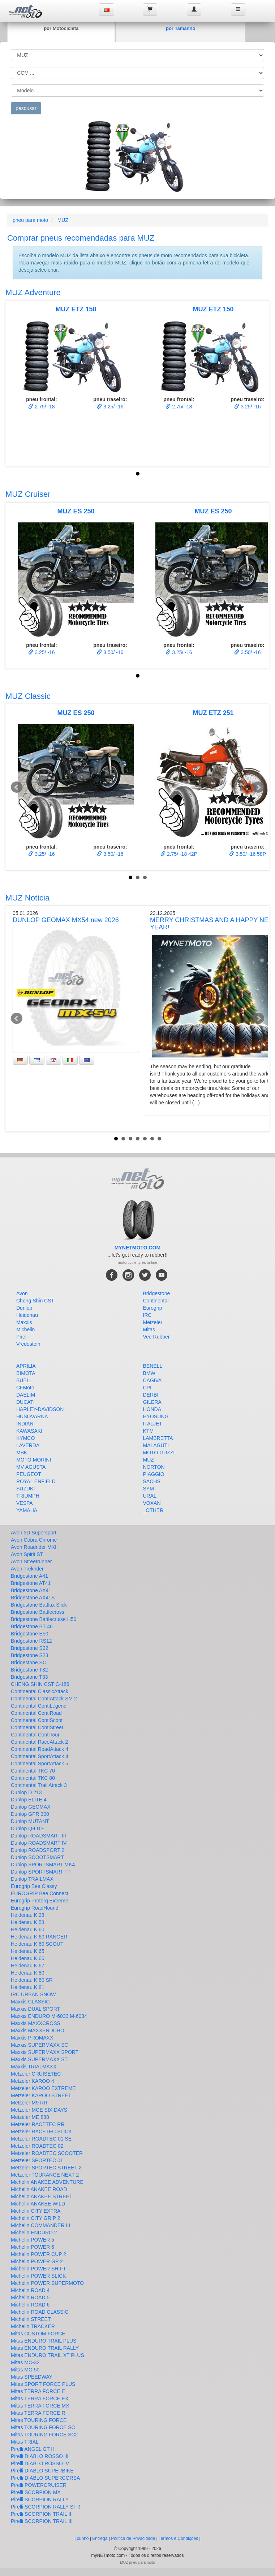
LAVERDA (27, 1445)
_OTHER (153, 1510)
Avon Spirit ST (27, 1554)
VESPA (24, 1503)
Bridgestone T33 (29, 1677)
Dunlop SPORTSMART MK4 (43, 1864)
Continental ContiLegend (38, 1706)
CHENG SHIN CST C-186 (40, 1684)
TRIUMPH (27, 1496)
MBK (21, 1452)
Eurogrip (152, 1308)
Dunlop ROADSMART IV (38, 1843)
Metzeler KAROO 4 (32, 2081)
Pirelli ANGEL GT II (32, 2449)
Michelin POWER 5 (32, 2240)
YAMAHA (26, 1510)
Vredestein (28, 1344)
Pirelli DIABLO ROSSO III (39, 2456)
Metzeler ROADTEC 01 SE (41, 2139)
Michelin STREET (31, 2319)
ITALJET (152, 1424)
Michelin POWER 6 (32, 2247)
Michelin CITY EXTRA (35, 2211)
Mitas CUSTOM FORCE (38, 2333)
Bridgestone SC (28, 1662)
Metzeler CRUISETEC (36, 2074)
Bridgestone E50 (29, 1634)
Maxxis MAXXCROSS (35, 2023)
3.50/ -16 (110, 652)
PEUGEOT (28, 1474)
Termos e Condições (178, 2538)
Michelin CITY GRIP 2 (35, 2218)
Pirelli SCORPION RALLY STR (45, 2507)
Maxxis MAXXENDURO (37, 2030)
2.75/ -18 (41, 407)
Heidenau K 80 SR (32, 1980)
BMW (149, 1373)
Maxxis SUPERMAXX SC (39, 2045)
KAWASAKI (29, 1431)
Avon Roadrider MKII (34, 1547)
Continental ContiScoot (37, 1720)
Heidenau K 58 (27, 1922)
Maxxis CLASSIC (30, 2002)
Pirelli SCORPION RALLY (40, 2499)
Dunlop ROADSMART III (38, 1836)
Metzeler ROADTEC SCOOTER (47, 2153)
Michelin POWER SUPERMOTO (47, 2283)
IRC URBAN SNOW (33, 1994)
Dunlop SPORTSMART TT (40, 1872)
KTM (148, 1431)
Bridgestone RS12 (31, 1641)
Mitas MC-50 (25, 2370)
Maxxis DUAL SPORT (35, 2009)
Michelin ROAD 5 (30, 2297)
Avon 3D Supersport (33, 1532)
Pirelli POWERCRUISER (38, 2485)
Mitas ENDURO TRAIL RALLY (45, 2348)
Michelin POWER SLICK (38, 2276)
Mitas (149, 1329)
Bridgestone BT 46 (32, 1626)
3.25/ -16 (110, 407)
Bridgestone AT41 (31, 1583)
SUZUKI (25, 1488)
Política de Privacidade (133, 2538)
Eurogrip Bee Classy (34, 1886)
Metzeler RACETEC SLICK (41, 2131)
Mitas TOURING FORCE (38, 2420)
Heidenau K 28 (27, 1915)
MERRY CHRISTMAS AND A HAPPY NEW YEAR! (212, 923)
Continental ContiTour (35, 1735)
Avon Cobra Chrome (34, 1540)
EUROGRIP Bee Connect (39, 1893)
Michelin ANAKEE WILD (38, 2204)
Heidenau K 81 (27, 1987)
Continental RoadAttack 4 (39, 1749)
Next (258, 787)
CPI (147, 1387)
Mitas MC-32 (25, 2362)
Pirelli (22, 1337)
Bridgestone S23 (29, 1655)
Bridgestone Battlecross (37, 1612)
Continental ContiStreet (37, 1727)
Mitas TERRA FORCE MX (40, 2406)
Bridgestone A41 (29, 1576)
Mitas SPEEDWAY (31, 2377)
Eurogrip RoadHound (35, 1908)
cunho (83, 2538)
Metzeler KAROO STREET (41, 2095)
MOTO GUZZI (159, 1452)
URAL (149, 1496)
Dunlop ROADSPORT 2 (37, 1850)
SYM (148, 1488)
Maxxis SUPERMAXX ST (39, 2059)
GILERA (152, 1402)
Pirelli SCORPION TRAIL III (42, 2521)
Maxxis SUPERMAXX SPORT (44, 2052)
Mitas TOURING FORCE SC (43, 2427)
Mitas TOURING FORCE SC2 (44, 2434)
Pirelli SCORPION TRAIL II (41, 2514)
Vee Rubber (156, 1337)
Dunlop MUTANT (30, 1821)
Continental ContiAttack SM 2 (44, 1698)
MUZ (62, 220)
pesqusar (26, 108)
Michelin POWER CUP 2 (38, 2254)
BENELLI (153, 1366)
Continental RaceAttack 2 (39, 1742)
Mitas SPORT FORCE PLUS (43, 2384)
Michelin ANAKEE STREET (41, 2196)
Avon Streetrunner (31, 1561)
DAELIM (25, 1395)
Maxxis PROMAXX (32, 2038)
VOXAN (152, 1503)
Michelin (25, 1329)
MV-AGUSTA (31, 1467)
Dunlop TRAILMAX (32, 1879)
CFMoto (25, 1387)
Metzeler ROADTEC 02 (37, 2146)
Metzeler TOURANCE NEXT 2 (45, 2175)
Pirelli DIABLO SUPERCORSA (45, 2478)
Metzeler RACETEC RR (38, 2124)
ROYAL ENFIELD (36, 1481)
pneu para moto (30, 220)
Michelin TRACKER (33, 2326)
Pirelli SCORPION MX (36, 2492)
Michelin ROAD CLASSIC (40, 2312)
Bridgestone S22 (29, 1648)
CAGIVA (152, 1380)
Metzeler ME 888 (30, 2117)
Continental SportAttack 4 (39, 1756)
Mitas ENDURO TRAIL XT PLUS (47, 2355)
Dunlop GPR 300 (30, 1814)
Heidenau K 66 (27, 1958)
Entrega (99, 2538)
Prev (16, 787)
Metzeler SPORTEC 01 (37, 2160)
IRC (147, 1315)
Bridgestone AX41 (31, 1590)
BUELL (24, 1380)
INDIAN (24, 1424)
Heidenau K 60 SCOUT (37, 1944)
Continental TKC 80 (33, 1778)
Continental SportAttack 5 (39, 1763)
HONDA (152, 1409)
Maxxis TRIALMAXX (34, 2066)
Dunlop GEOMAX (31, 1807)
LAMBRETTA (158, 1438)
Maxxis (24, 1322)
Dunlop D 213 (26, 1792)
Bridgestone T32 (29, 1670)
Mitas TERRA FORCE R (38, 2413)
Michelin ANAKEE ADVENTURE (47, 2182)
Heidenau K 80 (27, 1973)
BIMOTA (25, 1373)
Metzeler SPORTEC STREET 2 (46, 2167)
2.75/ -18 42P (178, 854)
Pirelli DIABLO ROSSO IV (40, 2463)
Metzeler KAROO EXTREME (43, 2088)
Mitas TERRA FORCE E (38, 2391)
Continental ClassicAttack (39, 1691)
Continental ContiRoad (36, 1713)
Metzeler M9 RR (29, 2103)
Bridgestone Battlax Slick (39, 1605)
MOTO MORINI (33, 1460)
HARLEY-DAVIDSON (40, 1409)
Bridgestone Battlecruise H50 (43, 1619)
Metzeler (153, 1322)
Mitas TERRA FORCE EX (39, 2398)
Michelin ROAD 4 (30, 2290)
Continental (156, 1301)
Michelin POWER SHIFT (38, 2268)
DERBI (151, 1395)
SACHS (151, 1481)
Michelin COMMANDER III (40, 2225)
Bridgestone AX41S (33, 1597)
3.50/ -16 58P (247, 854)
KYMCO (25, 1438)
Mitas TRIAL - (26, 2442)
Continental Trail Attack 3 (39, 1785)
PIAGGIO (153, 1474)
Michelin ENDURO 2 (34, 2232)
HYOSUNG (156, 1416)
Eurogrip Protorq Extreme (39, 1900)
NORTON (154, 1467)
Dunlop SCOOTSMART (37, 1857)
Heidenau (27, 1315)
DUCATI (25, 1402)
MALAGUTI (156, 1445)
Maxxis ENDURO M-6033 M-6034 (49, 2016)
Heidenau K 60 (27, 1929)
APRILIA (26, 1366)
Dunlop (24, 1308)
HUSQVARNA (32, 1416)
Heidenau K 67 (27, 1965)
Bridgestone (156, 1293)
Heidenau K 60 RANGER (39, 1937)
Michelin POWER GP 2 (37, 2261)
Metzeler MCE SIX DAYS (39, 2110)
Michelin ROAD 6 (30, 2305)
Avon (22, 1293)
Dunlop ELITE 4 (29, 1799)
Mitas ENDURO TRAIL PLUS (43, 2341)
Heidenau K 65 (27, 1951)
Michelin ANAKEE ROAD (39, 2189)
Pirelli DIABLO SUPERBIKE (42, 2471)
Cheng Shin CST (35, 1301)
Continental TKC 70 (33, 1771)
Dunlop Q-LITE (27, 1828)
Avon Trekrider (27, 1569)
